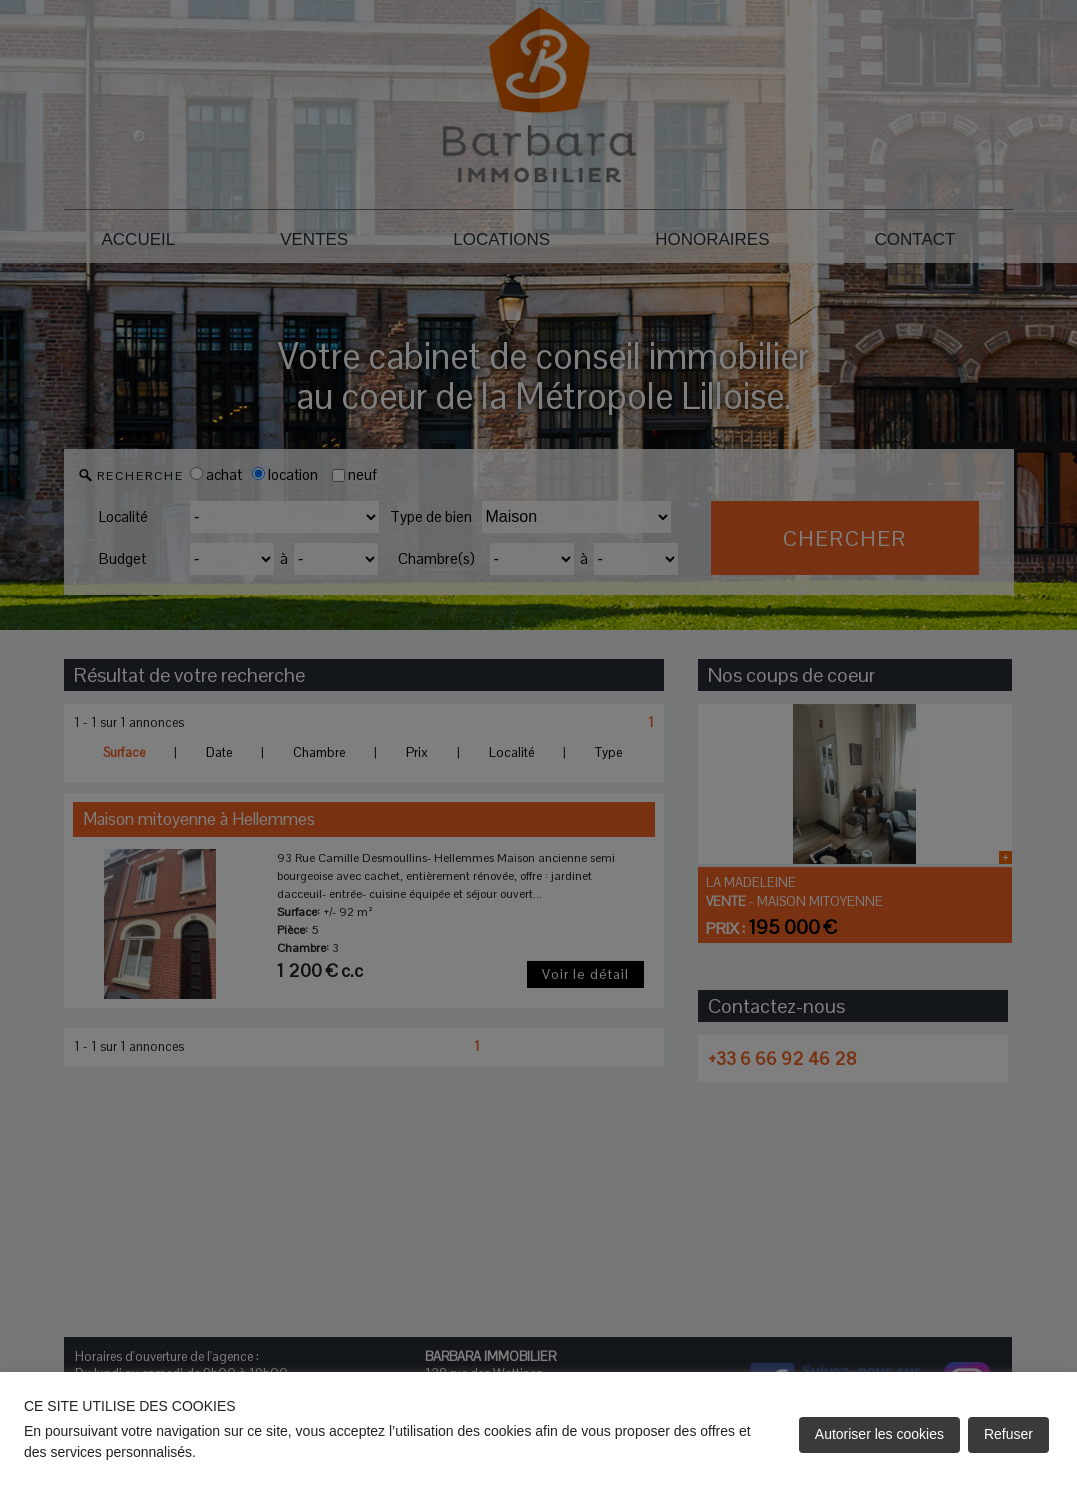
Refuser (1008, 1434)
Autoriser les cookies (879, 1434)
